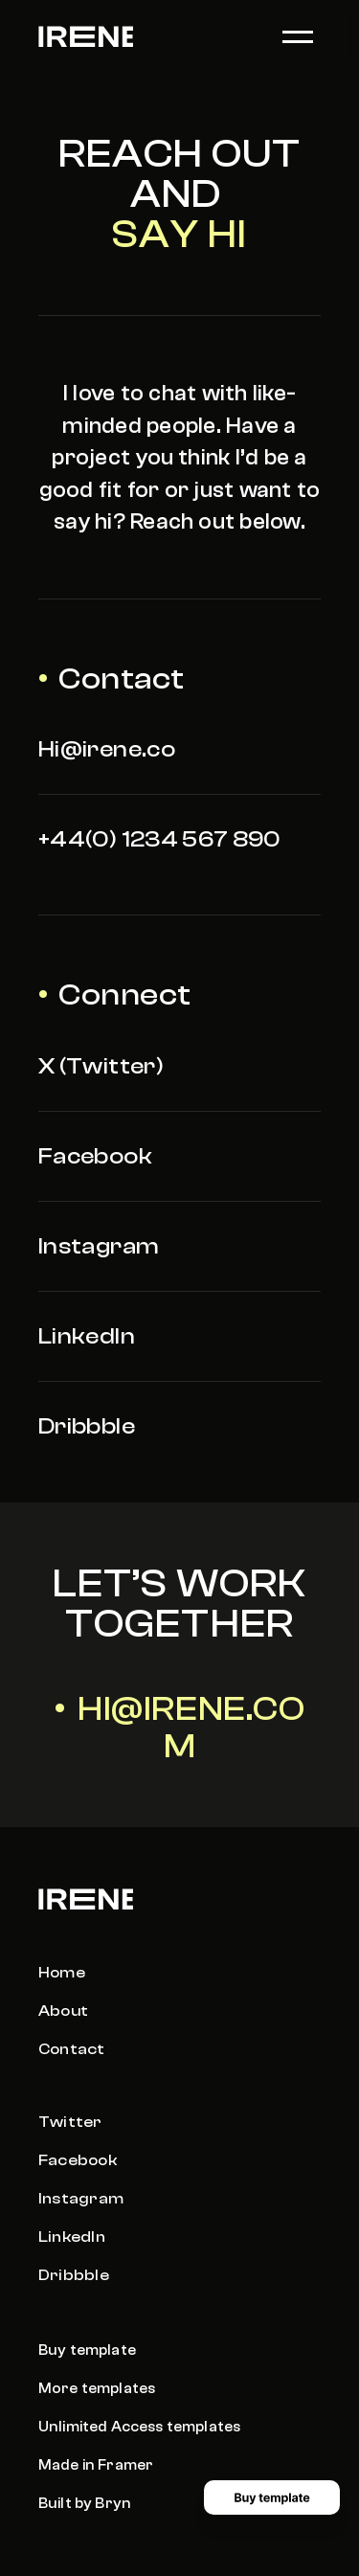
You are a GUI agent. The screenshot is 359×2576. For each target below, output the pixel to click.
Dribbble (86, 1426)
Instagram (98, 1246)
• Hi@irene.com (180, 1728)
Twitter (70, 2122)
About (63, 2011)
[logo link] (85, 36)
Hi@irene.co (106, 749)
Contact (71, 2049)
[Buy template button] (272, 2497)
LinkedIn (86, 1336)
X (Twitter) (101, 1066)
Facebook (95, 1156)
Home (61, 1972)
